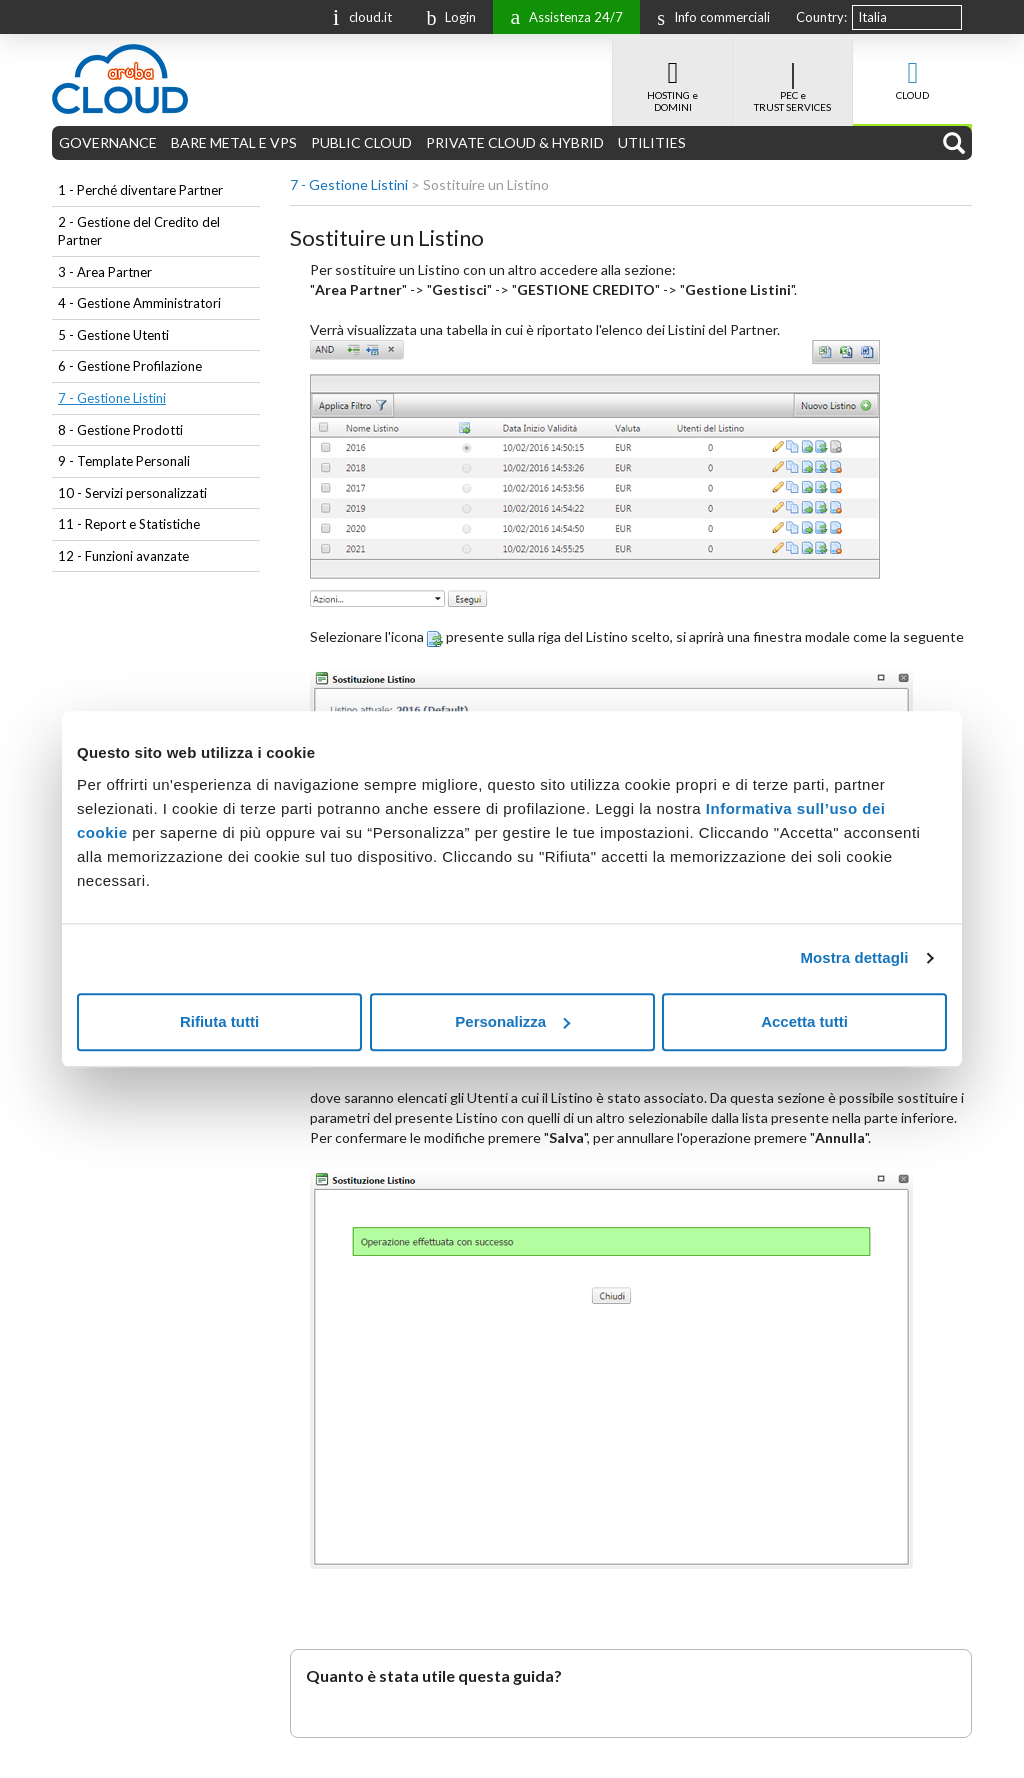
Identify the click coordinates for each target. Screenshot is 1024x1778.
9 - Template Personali (124, 461)
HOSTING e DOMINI (672, 76)
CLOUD (912, 70)
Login (446, 17)
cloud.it (358, 15)
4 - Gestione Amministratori (139, 303)
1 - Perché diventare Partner (140, 190)
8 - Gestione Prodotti (120, 430)
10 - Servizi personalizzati (132, 493)
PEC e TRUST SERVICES (792, 76)
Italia (872, 17)
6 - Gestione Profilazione (130, 366)
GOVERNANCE (108, 142)
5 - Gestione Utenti (113, 335)
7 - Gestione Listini (112, 398)
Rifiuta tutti (219, 1021)
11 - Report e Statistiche (129, 524)
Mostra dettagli (854, 957)
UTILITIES (652, 142)
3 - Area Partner (105, 272)
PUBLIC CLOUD (361, 142)
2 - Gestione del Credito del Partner (139, 231)
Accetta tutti (804, 1021)
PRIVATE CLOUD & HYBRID (515, 142)
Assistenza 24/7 (561, 15)
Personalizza (512, 1021)
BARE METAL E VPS (234, 142)
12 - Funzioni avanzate (123, 556)
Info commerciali (708, 17)
